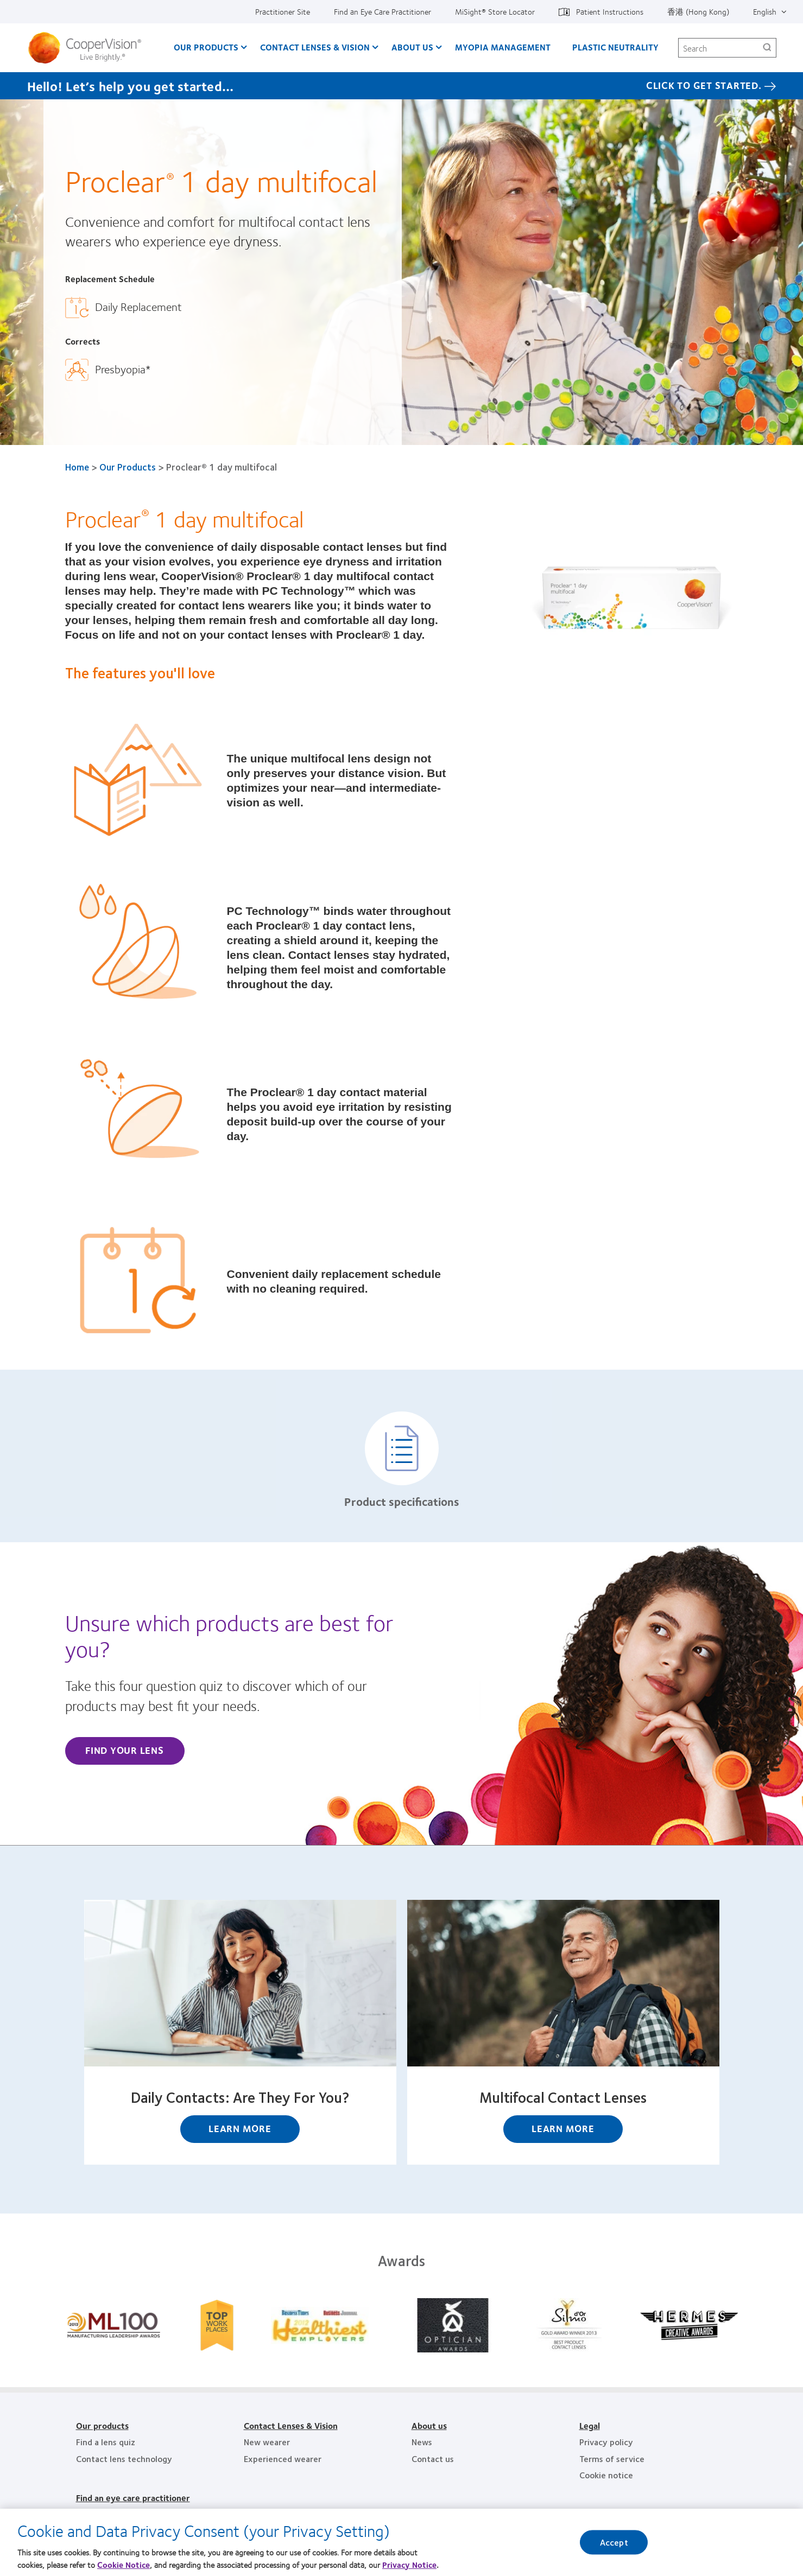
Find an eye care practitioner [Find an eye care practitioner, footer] (133, 2497)
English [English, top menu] (764, 11)
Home (77, 467)
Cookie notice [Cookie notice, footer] (606, 2475)
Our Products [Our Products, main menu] (206, 47)
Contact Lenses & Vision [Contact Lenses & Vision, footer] (291, 2425)
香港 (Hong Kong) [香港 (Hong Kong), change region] (698, 11)
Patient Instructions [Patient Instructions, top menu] (609, 11)
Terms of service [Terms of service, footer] (611, 2458)
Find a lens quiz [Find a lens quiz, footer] (105, 2441)
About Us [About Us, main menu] (412, 47)
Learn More (239, 2128)
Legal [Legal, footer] (589, 2425)
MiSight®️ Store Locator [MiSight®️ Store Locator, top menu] (495, 11)
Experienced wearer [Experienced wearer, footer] (282, 2458)
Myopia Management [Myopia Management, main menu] (503, 47)
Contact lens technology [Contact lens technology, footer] (124, 2458)
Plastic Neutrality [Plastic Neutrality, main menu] (615, 47)
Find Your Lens (124, 1750)
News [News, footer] (422, 2441)
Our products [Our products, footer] (102, 2425)
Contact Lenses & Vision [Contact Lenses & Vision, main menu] (315, 47)
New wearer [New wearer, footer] (267, 2441)
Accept (614, 2551)
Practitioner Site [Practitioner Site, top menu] (282, 11)
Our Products (127, 467)
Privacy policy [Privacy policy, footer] (606, 2441)
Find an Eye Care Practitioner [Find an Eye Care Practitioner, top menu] (382, 11)
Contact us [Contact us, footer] (433, 2458)
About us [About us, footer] (429, 2425)
